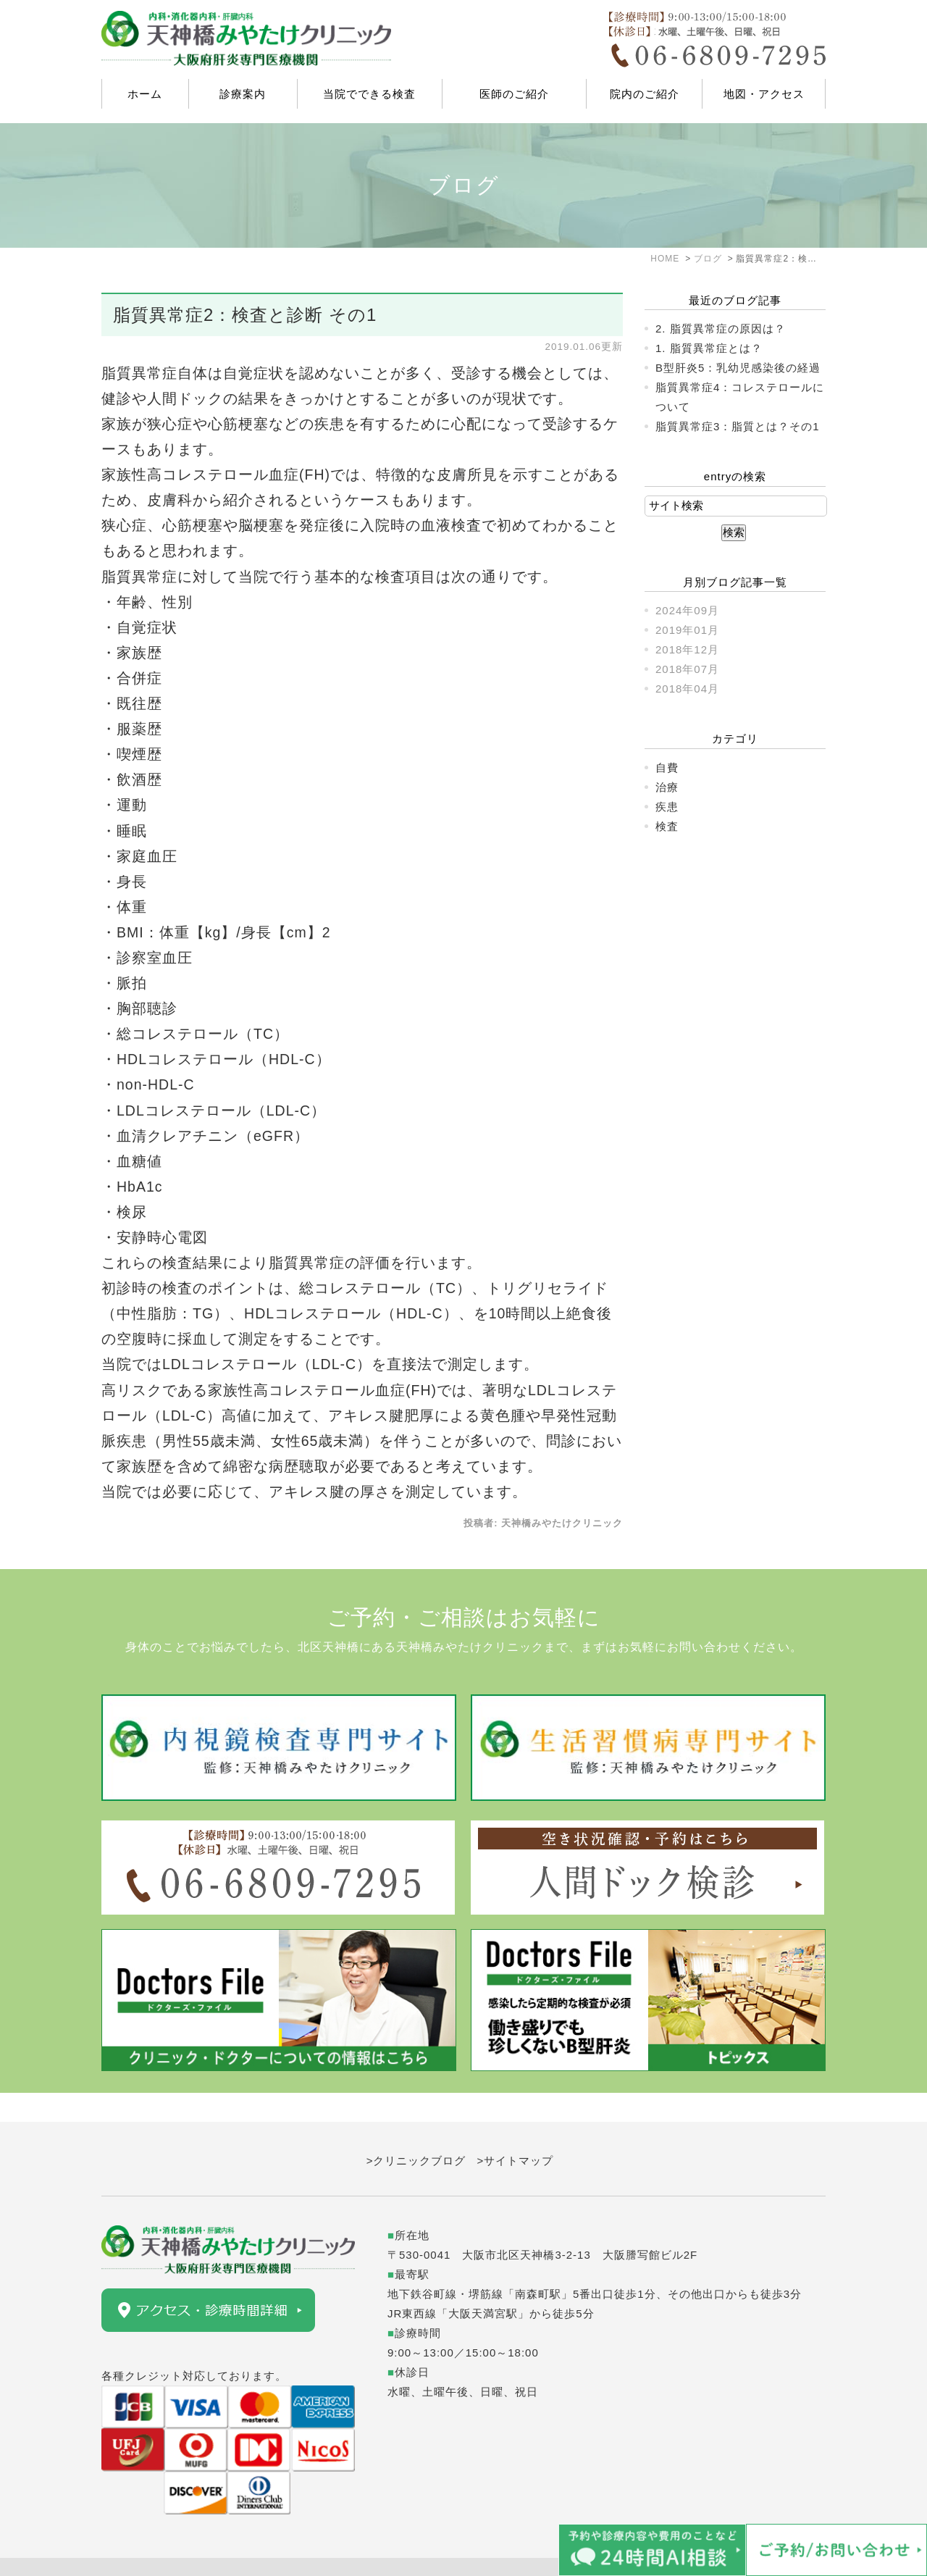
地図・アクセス (764, 94)
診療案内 (242, 94)
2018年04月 (687, 688)
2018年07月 (687, 669)
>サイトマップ (515, 2131)
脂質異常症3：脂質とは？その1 (737, 426)
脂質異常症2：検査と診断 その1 (245, 315)
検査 (667, 826)
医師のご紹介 (514, 94)
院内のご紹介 (644, 94)
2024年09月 (687, 610)
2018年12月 (687, 649)
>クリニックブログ (416, 2131)
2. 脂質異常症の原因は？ (720, 328)
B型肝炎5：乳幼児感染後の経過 (738, 367)
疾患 (667, 806)
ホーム (144, 94)
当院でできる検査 (369, 94)
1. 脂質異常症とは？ (709, 348)
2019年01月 (687, 630)
